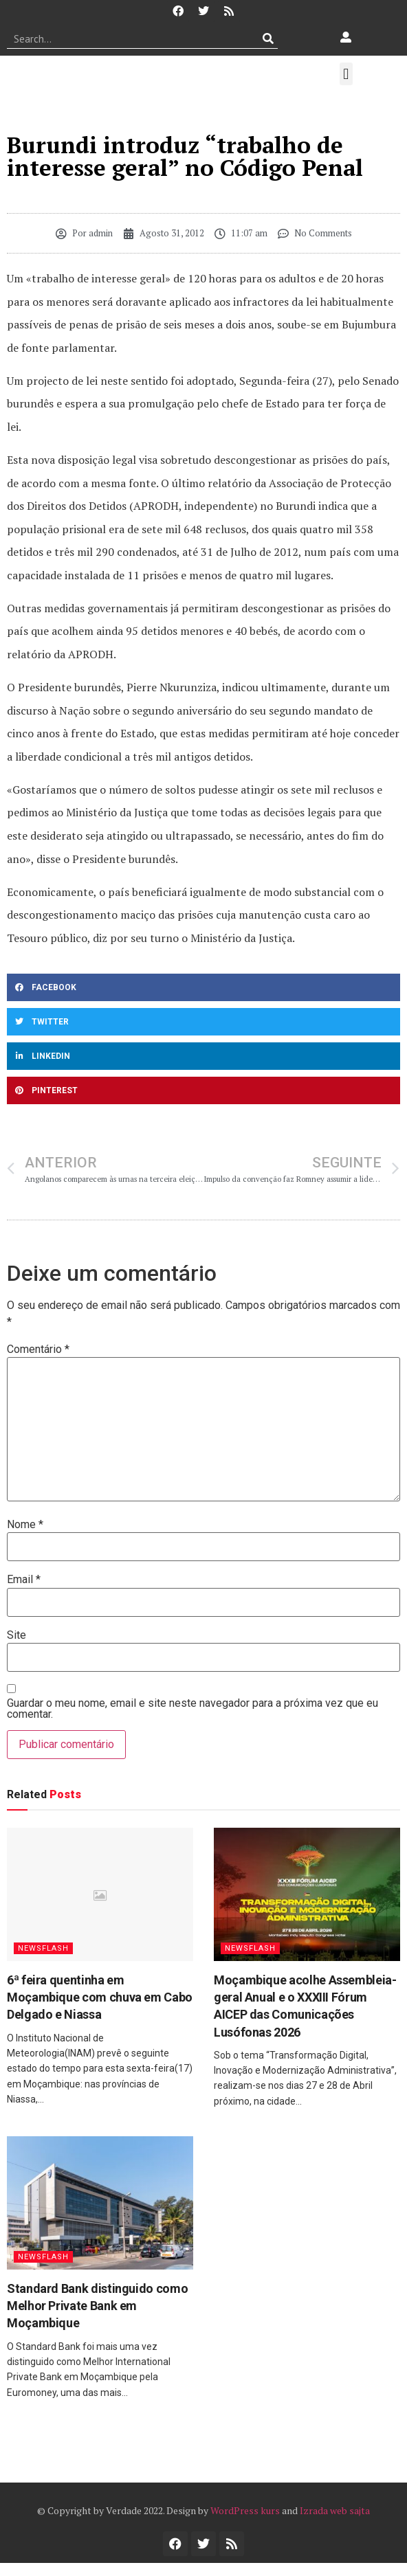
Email (24, 1579)
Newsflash (43, 1948)
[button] (346, 74)
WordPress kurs (245, 2510)
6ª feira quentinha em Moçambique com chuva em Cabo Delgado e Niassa (99, 1997)
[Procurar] (268, 38)
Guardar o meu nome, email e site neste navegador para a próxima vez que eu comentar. (192, 1709)
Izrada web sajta (335, 2510)
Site (16, 1635)
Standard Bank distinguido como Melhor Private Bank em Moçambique (97, 2305)
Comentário (38, 1349)
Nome (25, 1524)
